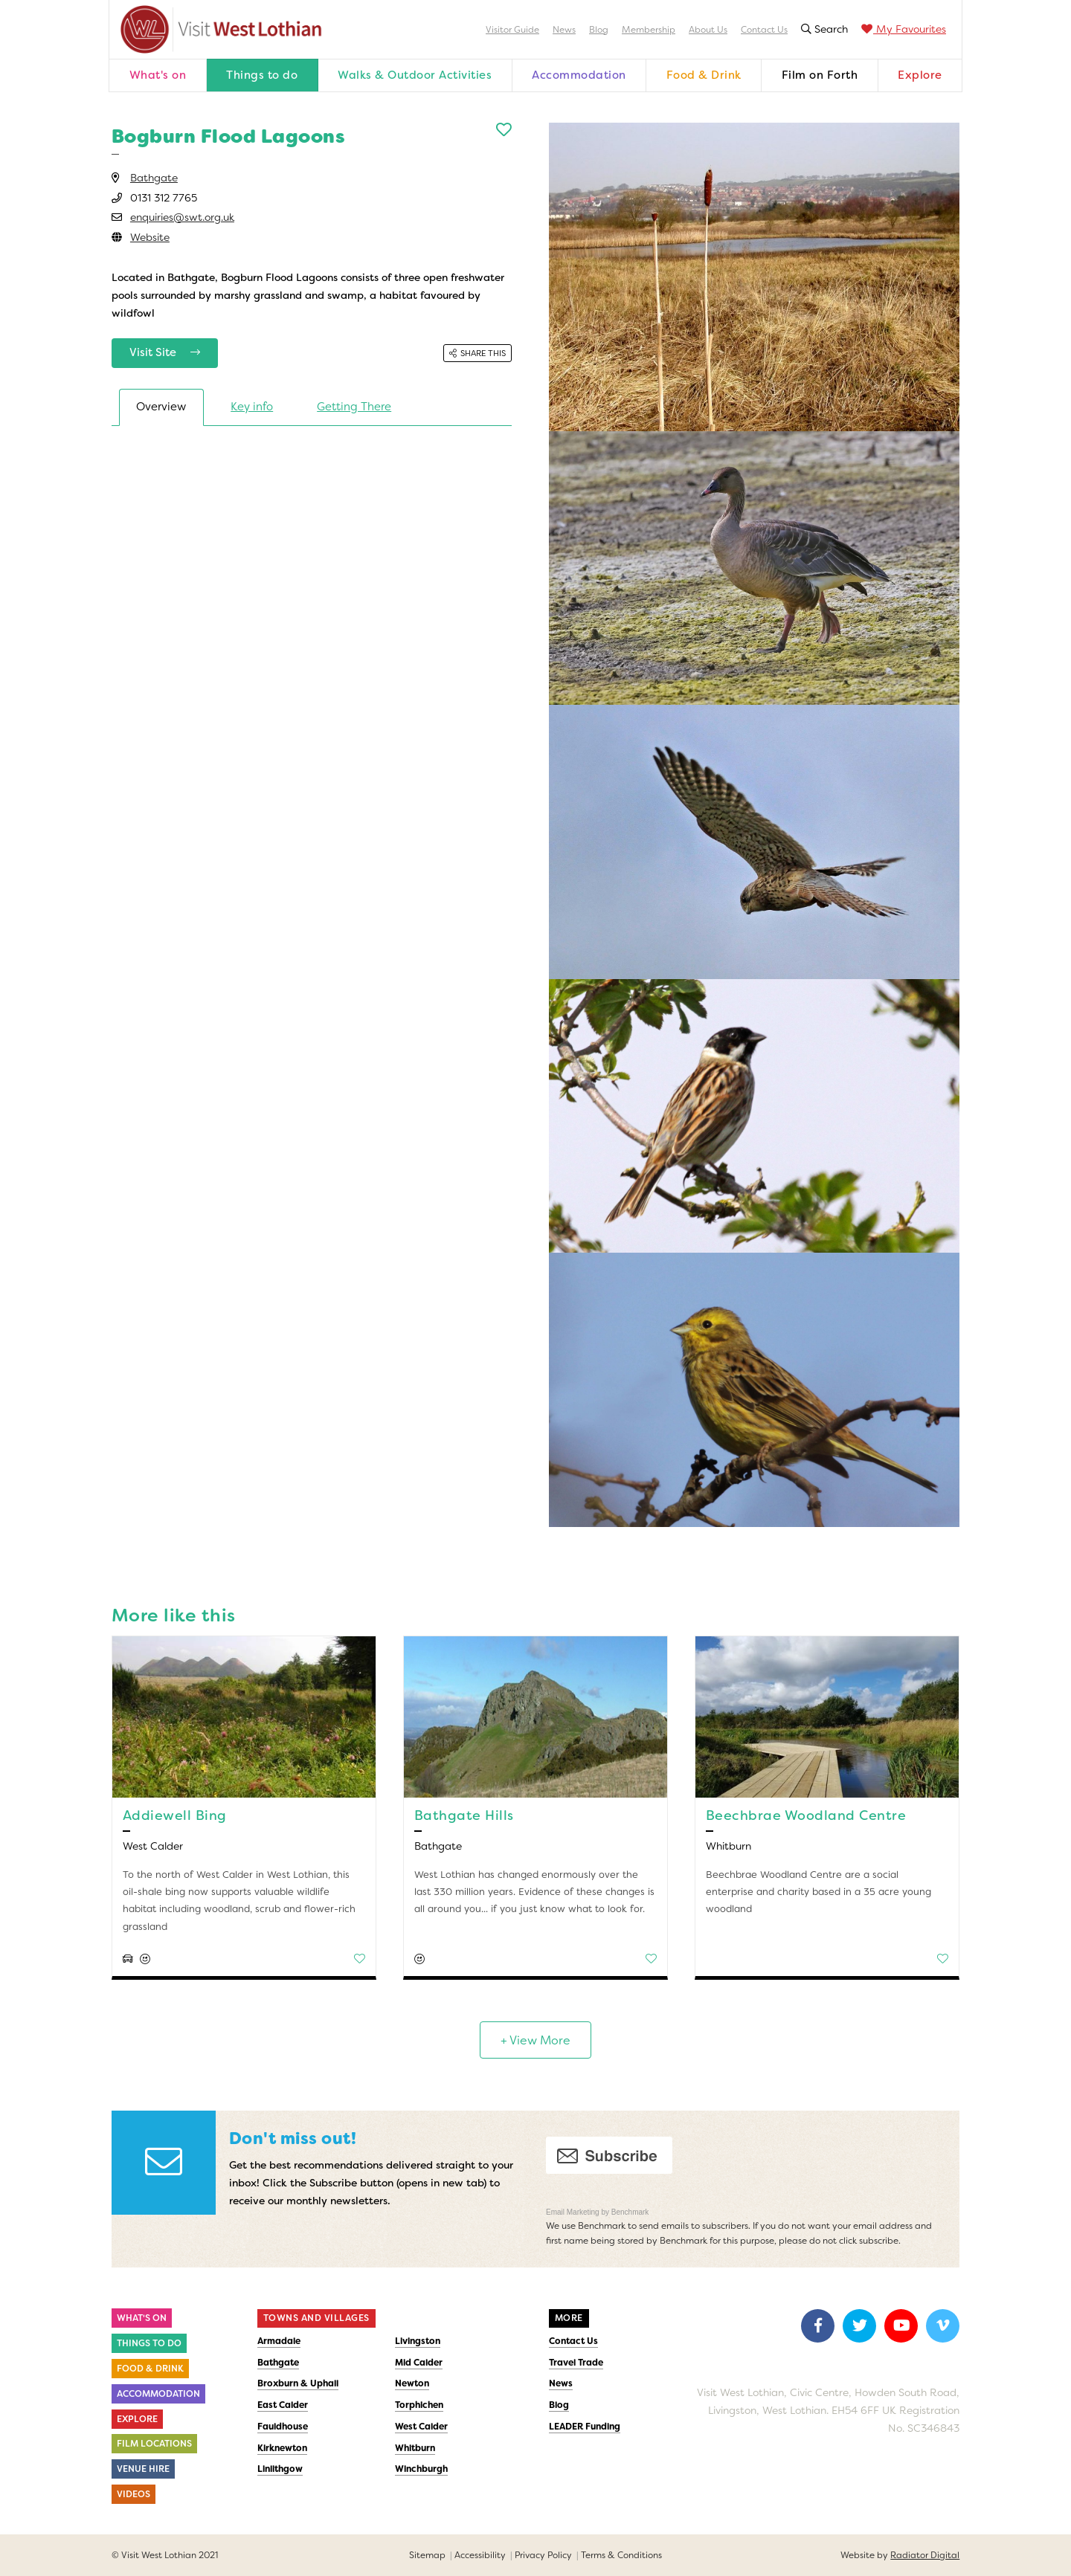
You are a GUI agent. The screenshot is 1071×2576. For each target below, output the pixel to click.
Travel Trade (576, 2363)
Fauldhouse (282, 2427)
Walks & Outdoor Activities (415, 75)
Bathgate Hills (464, 1815)
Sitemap (427, 2555)
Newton (412, 2383)
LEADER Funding (584, 2427)
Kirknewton (282, 2448)
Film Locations (154, 2444)
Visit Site (165, 352)
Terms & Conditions (621, 2555)
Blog (598, 30)
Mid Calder (419, 2363)
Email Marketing (573, 2212)
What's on (158, 75)
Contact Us (764, 30)
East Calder (282, 2405)
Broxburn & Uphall (297, 2383)
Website (150, 237)
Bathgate (154, 177)
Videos (133, 2494)
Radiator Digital (924, 2555)
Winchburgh (421, 2469)
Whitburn (415, 2448)
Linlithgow (280, 2469)
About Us (708, 30)
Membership (648, 30)
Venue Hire (143, 2469)
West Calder (421, 2427)
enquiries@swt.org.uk (182, 217)
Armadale (278, 2341)
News (564, 30)
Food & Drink (704, 75)
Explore (920, 75)
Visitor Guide (512, 30)
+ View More (535, 2040)
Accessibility (480, 2555)
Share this (477, 353)
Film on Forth (820, 75)
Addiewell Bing (175, 1815)
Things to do (262, 75)
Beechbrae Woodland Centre (806, 1815)
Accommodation (579, 75)
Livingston (417, 2341)
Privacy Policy (543, 2555)
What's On (142, 2318)
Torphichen (419, 2405)
